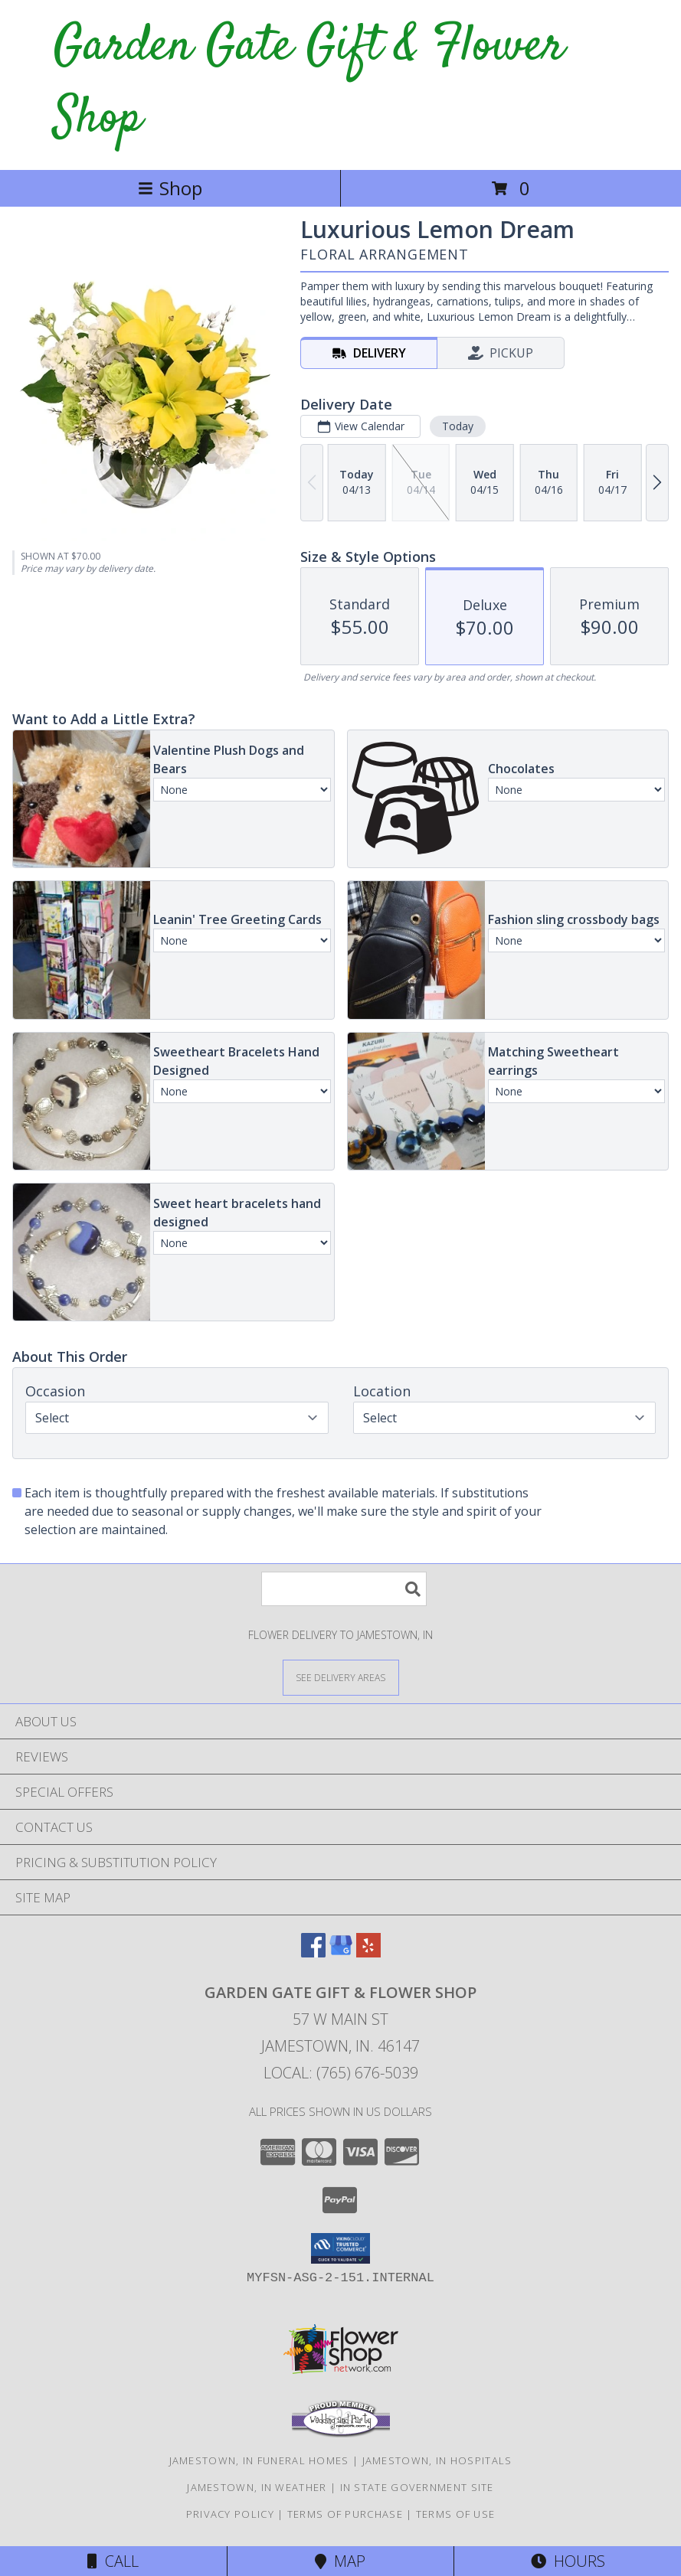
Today (457, 426)
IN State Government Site (417, 2487)
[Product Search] (344, 1589)
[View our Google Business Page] (341, 1952)
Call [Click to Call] (113, 2561)
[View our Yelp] (368, 1952)
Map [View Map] (340, 2561)
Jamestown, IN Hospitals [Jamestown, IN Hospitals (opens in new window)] (437, 2460)
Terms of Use (456, 2514)
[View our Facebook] (313, 1952)
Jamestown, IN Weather (256, 2487)
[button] (340, 2248)
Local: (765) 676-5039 (341, 2072)
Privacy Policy (230, 2514)
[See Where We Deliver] (341, 1677)
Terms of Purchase (345, 2514)
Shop (170, 188)
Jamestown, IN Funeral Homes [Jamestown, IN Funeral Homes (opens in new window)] (259, 2460)
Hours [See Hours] (568, 2561)
